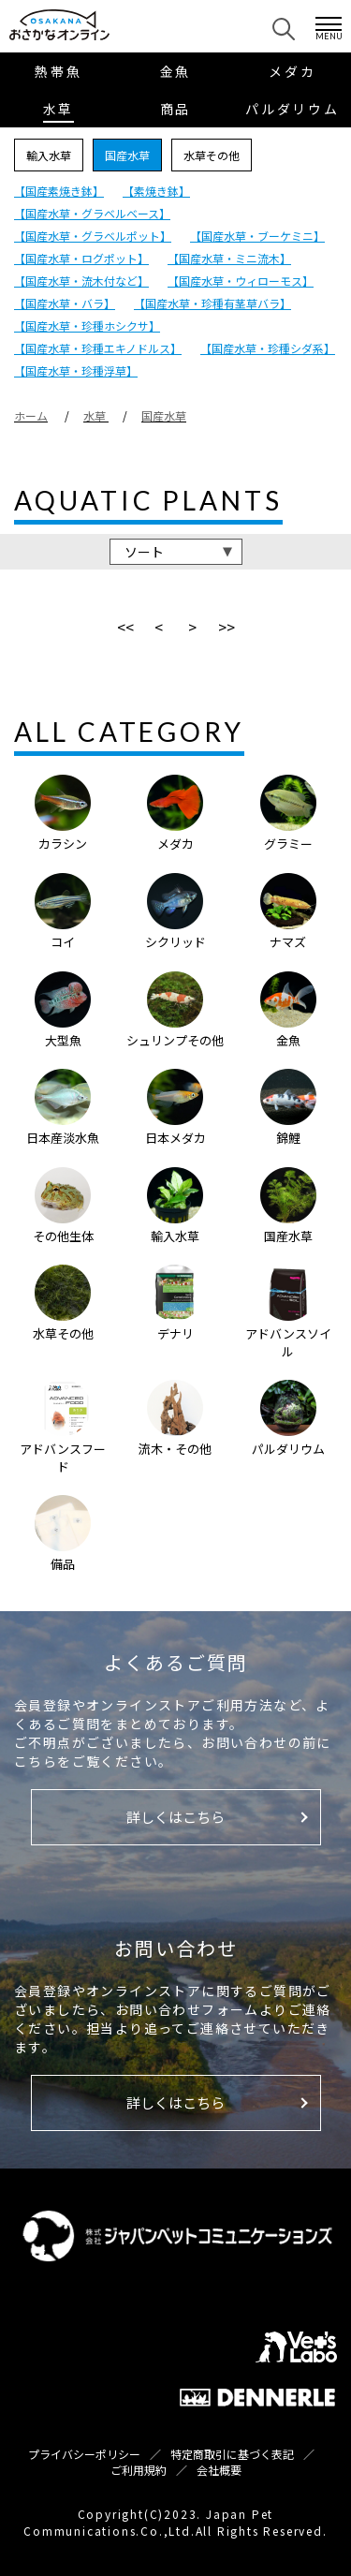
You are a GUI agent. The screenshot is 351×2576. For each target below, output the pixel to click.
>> (226, 627)
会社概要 (219, 2470)
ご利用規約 (138, 2470)
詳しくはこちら (175, 1817)
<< (125, 627)
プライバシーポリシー (84, 2454)
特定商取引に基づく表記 (232, 2454)
